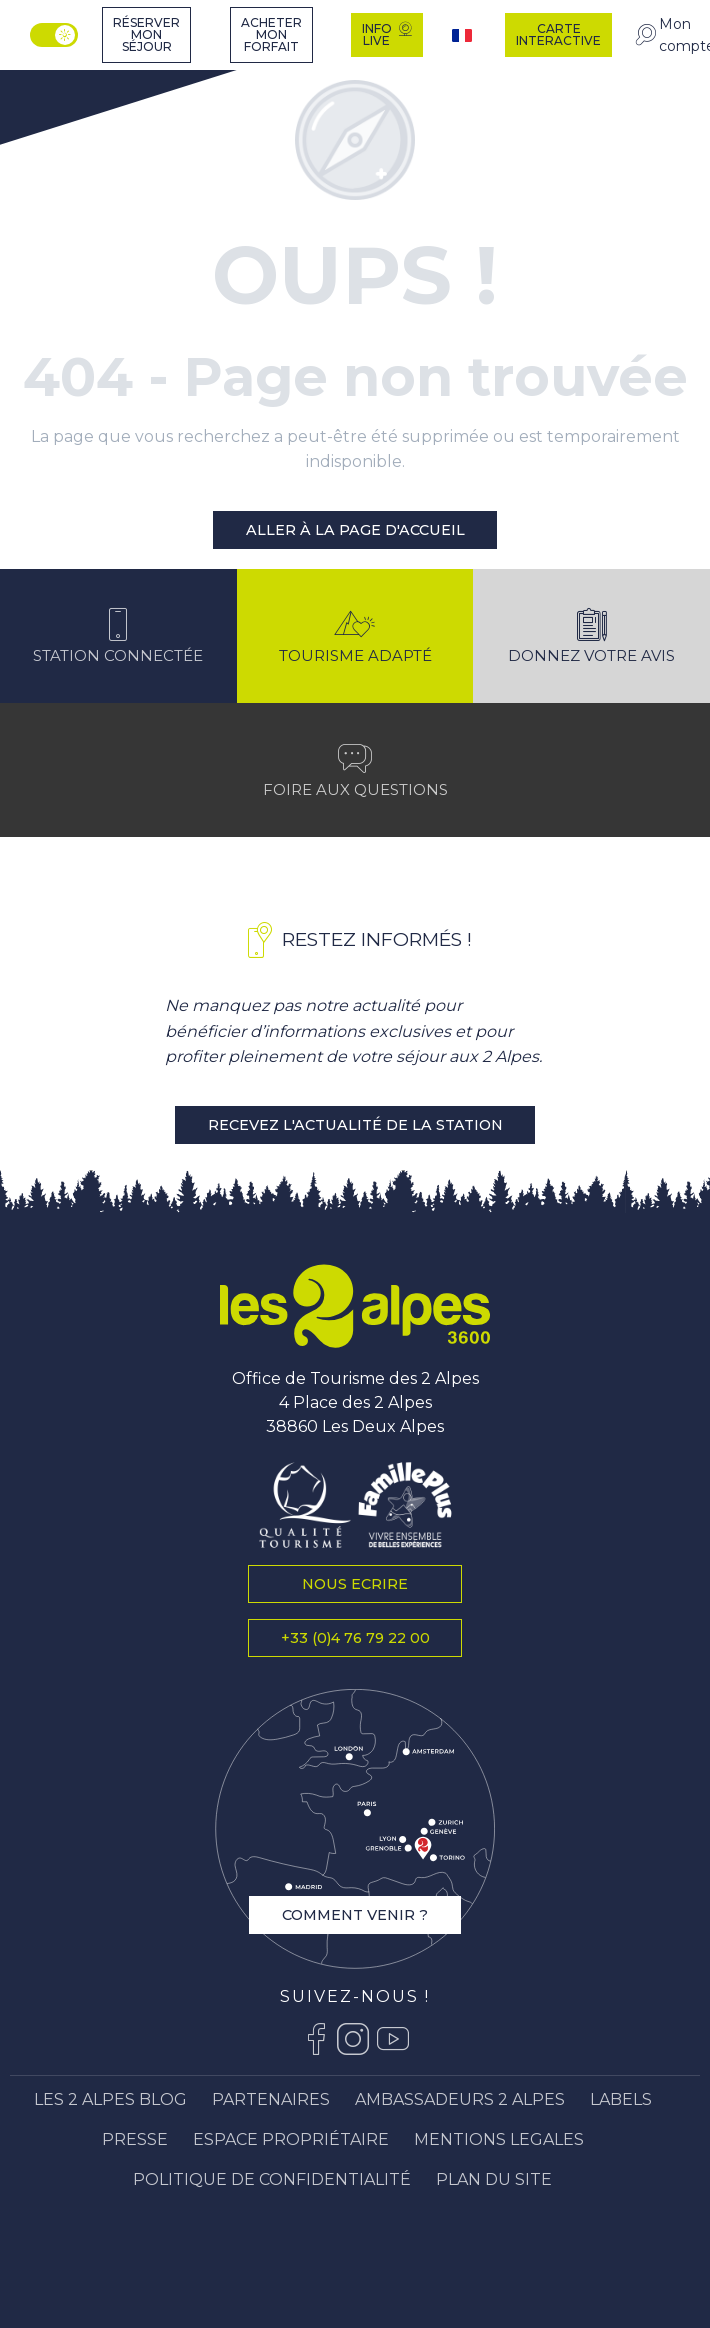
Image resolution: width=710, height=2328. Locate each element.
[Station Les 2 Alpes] (67, 80)
